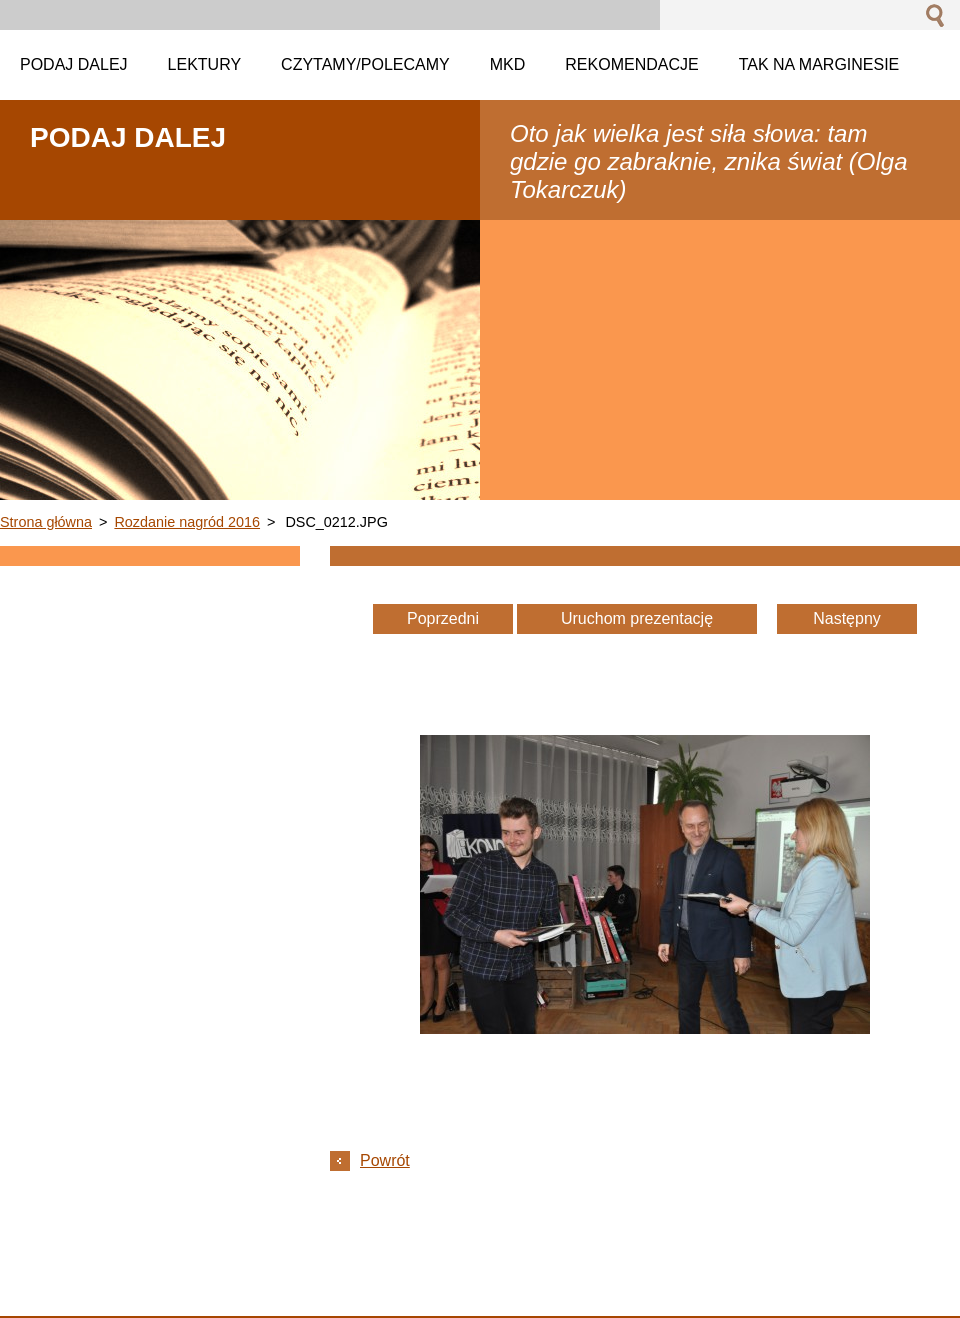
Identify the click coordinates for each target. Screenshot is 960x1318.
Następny (847, 618)
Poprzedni (443, 618)
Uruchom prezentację (637, 618)
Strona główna (46, 522)
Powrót (385, 1160)
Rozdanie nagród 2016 (187, 522)
